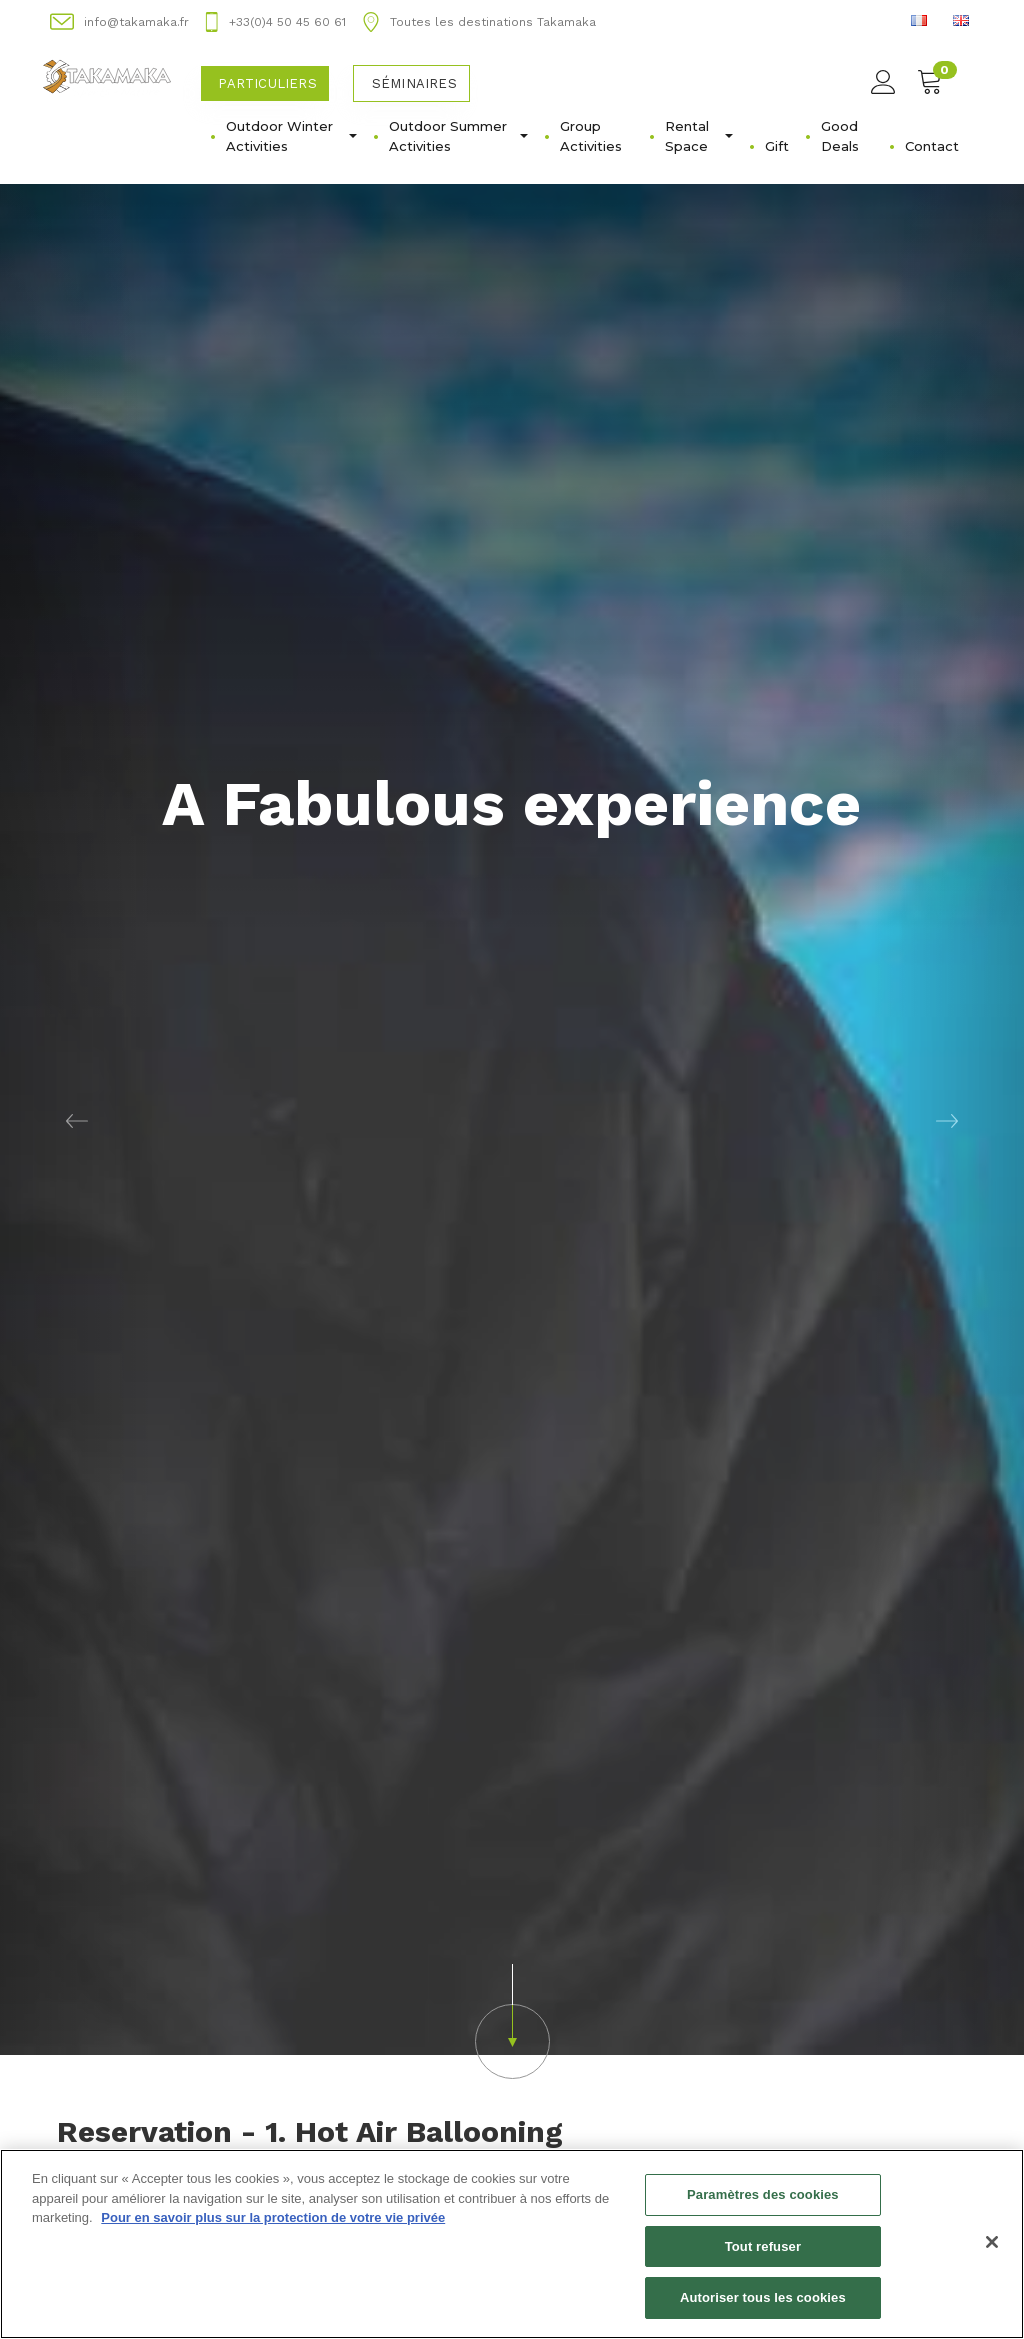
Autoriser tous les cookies (763, 2298)
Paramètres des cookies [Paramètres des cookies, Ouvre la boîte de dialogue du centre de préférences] (763, 2194)
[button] (77, 937)
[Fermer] (992, 2242)
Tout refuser (763, 2246)
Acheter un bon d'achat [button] (170, 2142)
